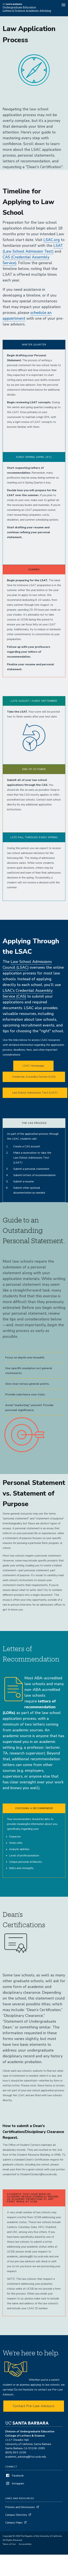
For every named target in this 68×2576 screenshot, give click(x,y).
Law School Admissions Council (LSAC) (27, 964)
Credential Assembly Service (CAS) (34, 1077)
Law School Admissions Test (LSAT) (35, 1093)
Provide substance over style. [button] (25, 1394)
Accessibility (25, 2544)
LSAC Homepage (33, 1066)
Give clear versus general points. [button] (27, 1384)
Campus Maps (13, 2523)
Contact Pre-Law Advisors (34, 2406)
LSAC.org (51, 239)
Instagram (14, 2483)
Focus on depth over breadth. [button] (25, 1357)
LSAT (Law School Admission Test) (33, 248)
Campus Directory (16, 2515)
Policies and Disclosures (20, 2507)
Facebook (14, 2476)
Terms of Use (9, 2544)
